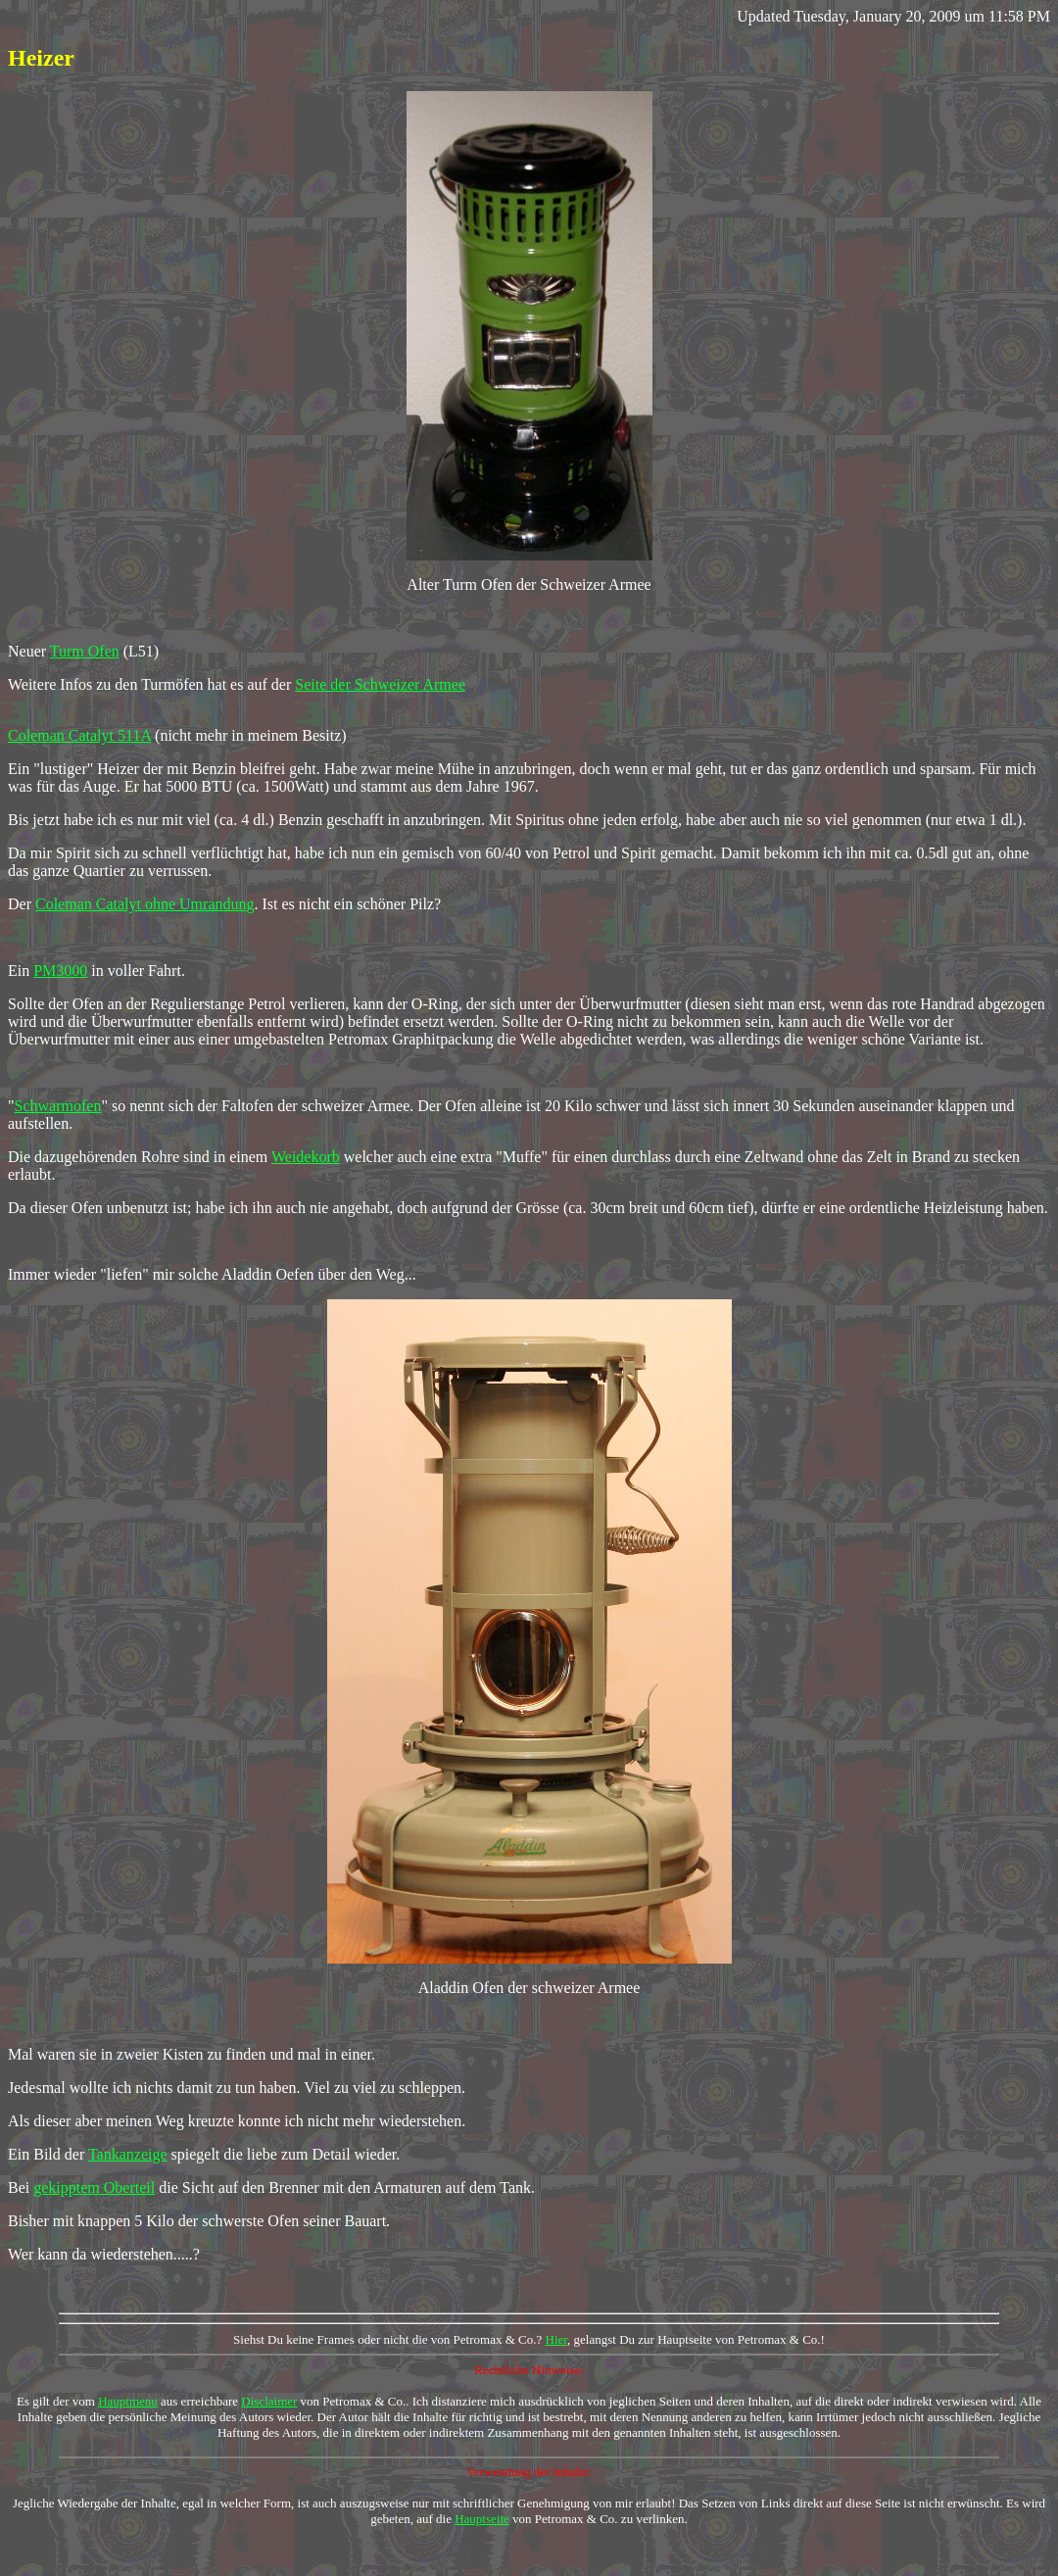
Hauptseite (482, 2518)
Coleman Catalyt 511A (79, 735)
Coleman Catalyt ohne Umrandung (145, 904)
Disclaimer (269, 2401)
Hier (557, 2339)
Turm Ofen (85, 651)
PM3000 (60, 970)
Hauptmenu (128, 2401)
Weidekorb (305, 1156)
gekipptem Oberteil (94, 2187)
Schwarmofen (58, 1105)
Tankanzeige (128, 2154)
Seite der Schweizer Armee (380, 684)
